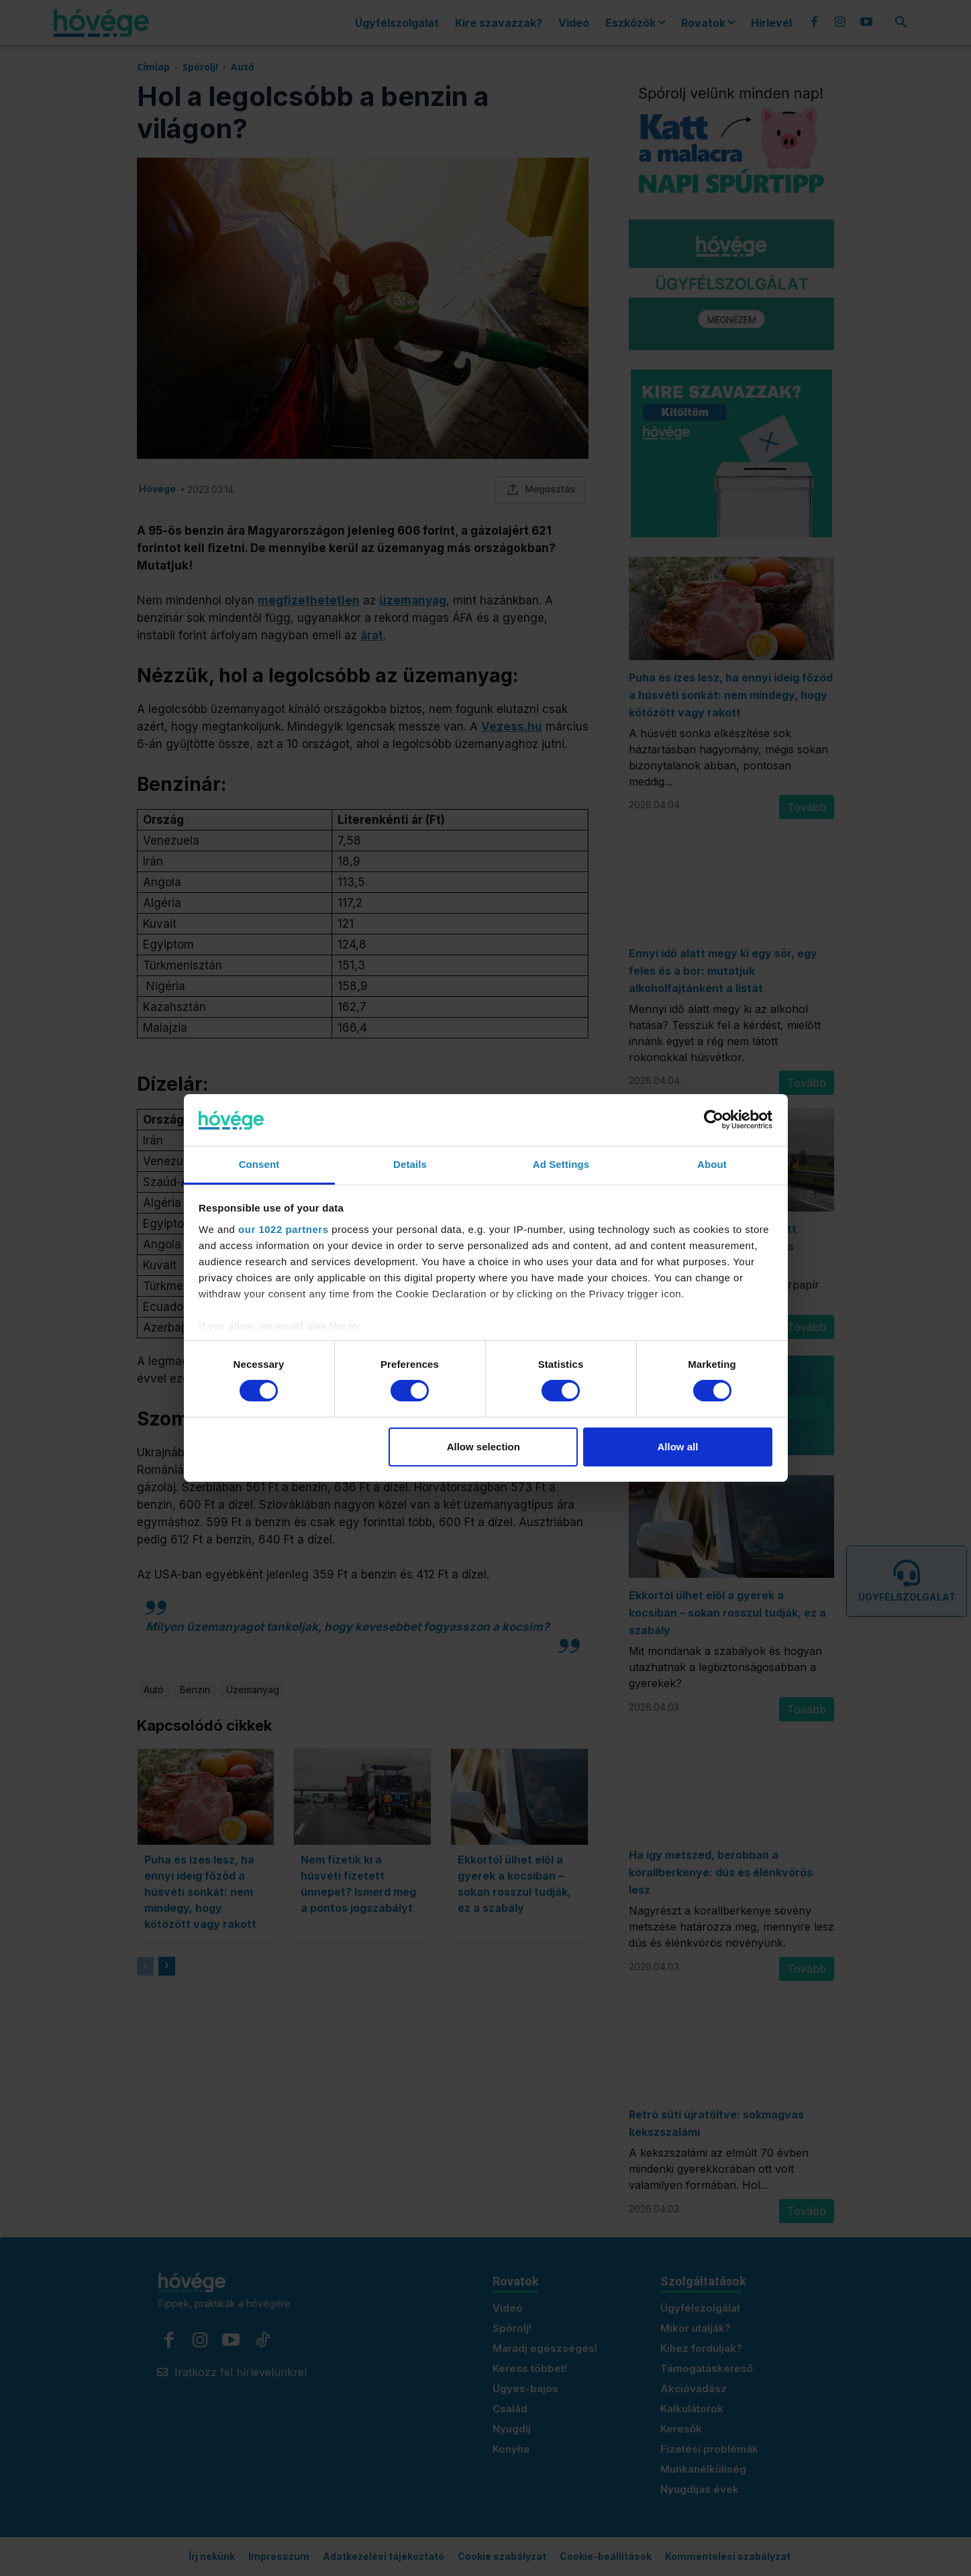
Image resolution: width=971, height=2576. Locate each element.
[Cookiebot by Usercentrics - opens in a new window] (713, 1120)
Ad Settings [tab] (561, 1164)
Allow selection (483, 1446)
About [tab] (712, 1164)
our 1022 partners (283, 1229)
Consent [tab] (259, 1164)
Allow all (678, 1446)
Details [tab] (410, 1164)
